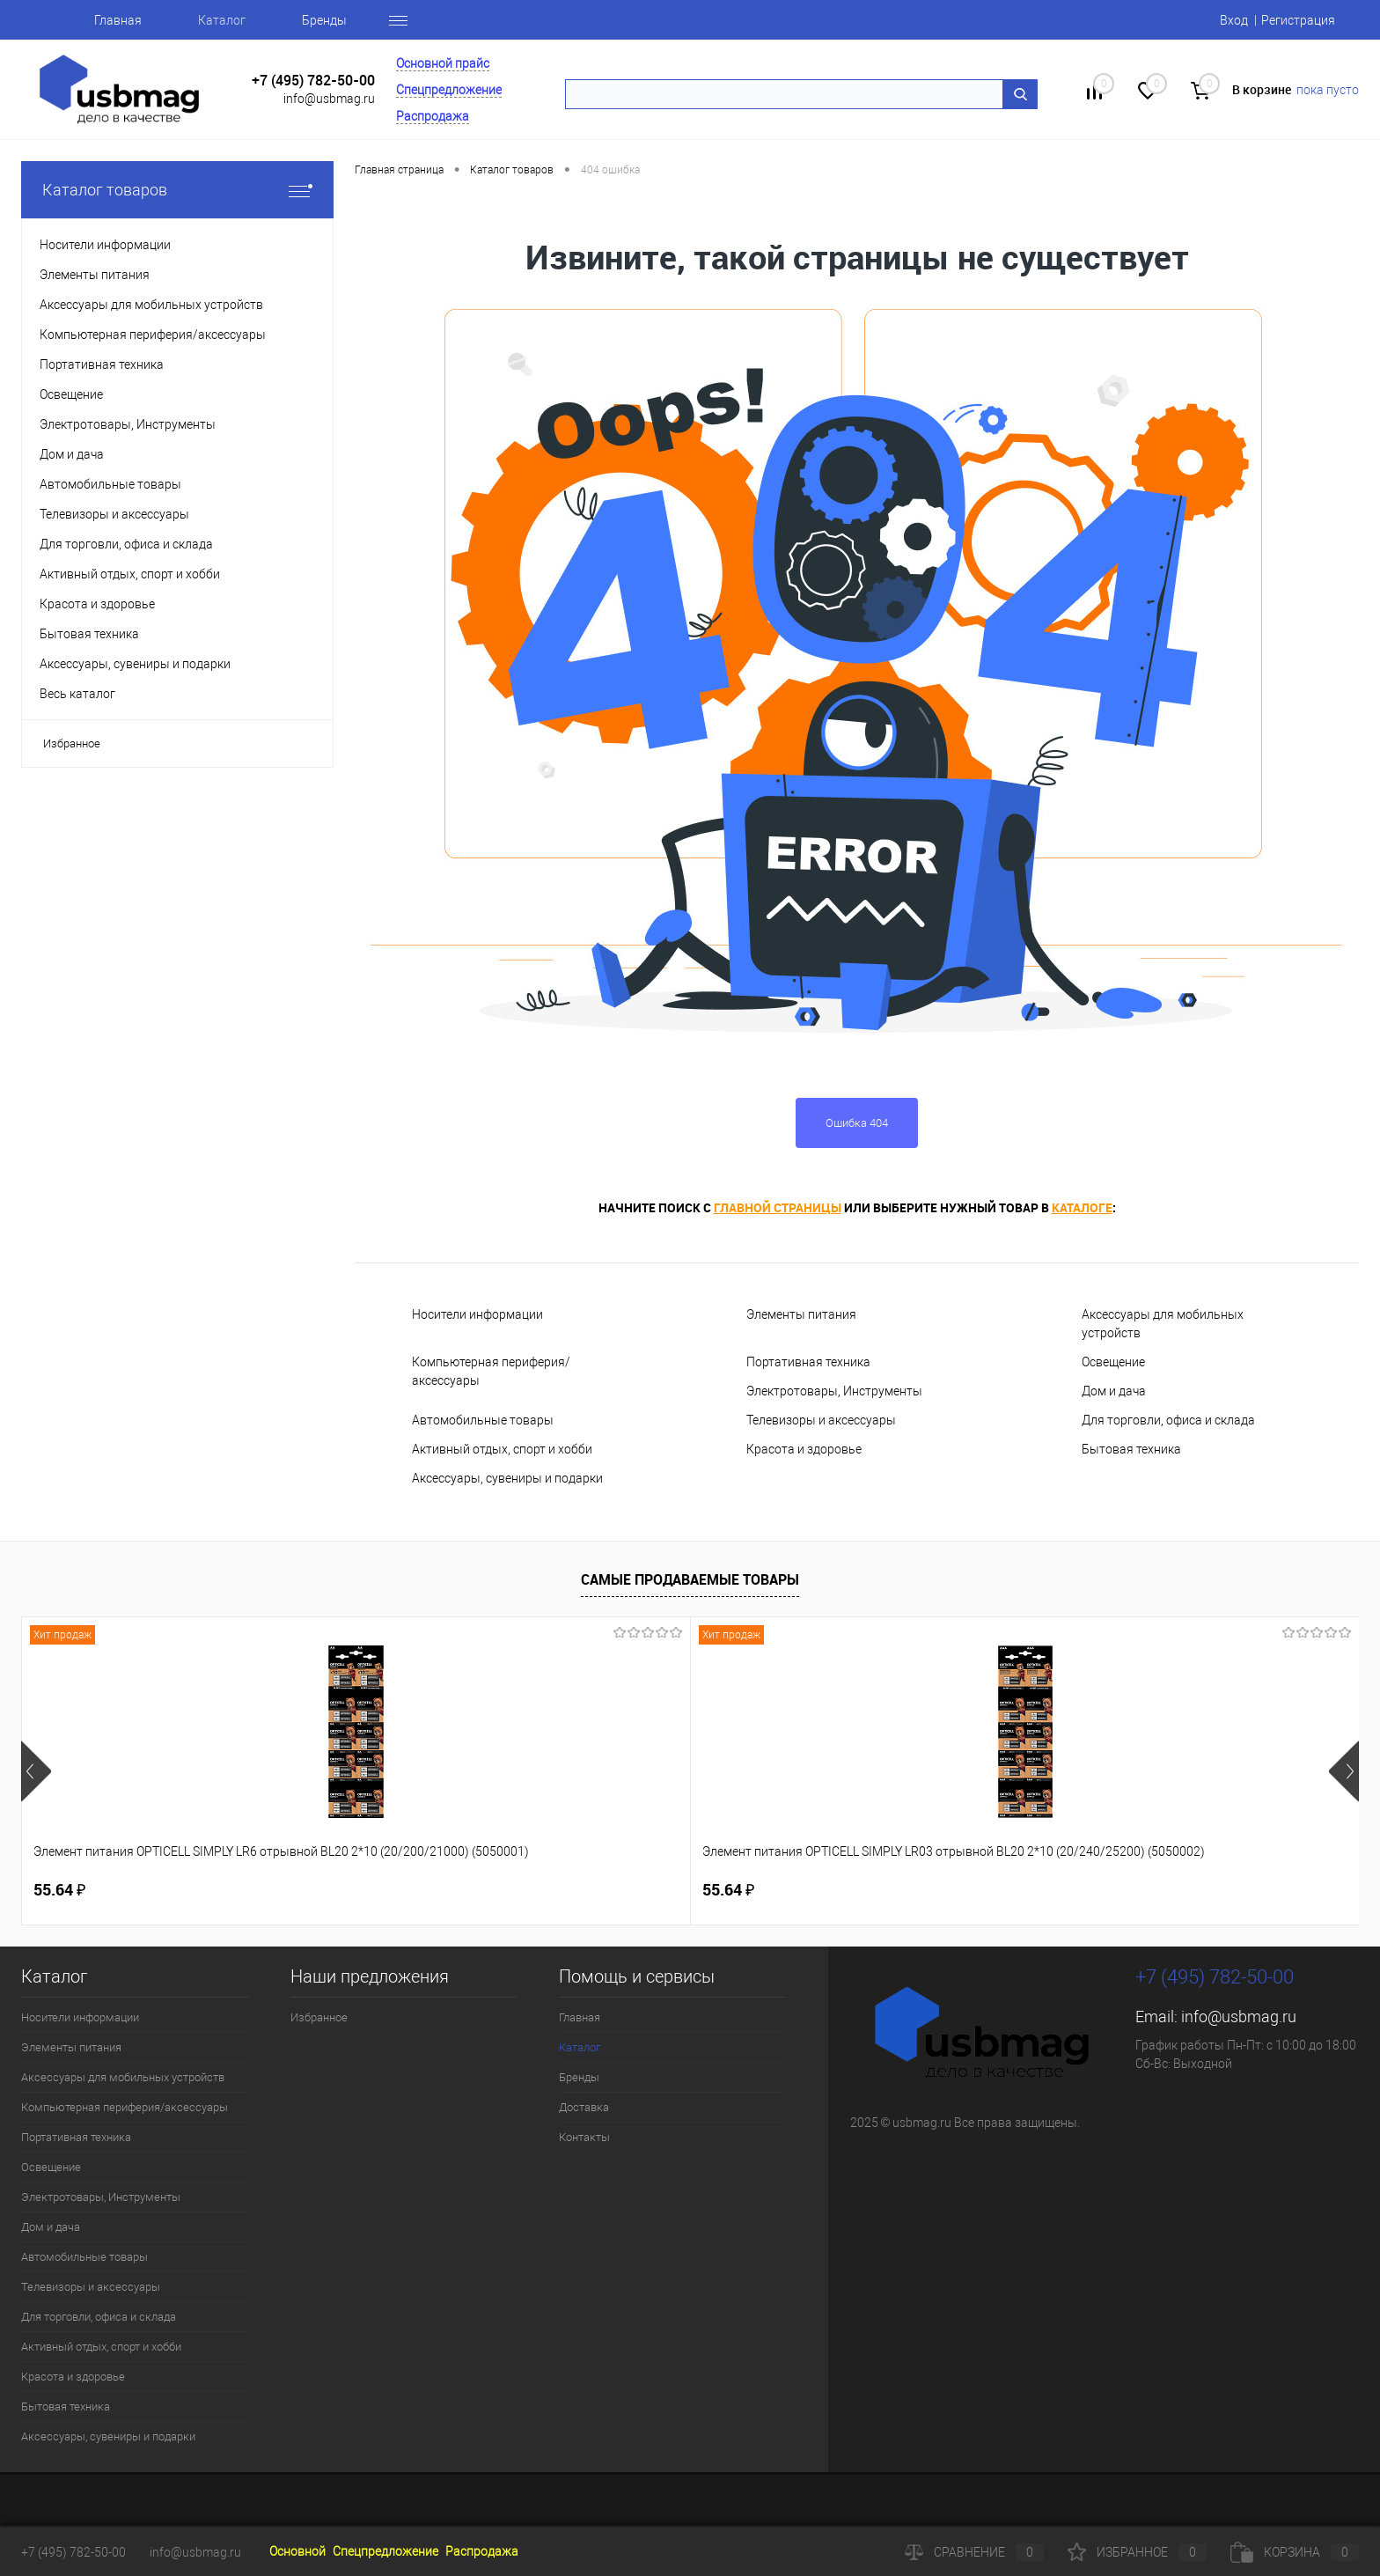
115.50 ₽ (882, 1890)
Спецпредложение (449, 90)
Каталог (222, 20)
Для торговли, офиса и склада (1168, 1420)
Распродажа (432, 116)
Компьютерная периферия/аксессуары (491, 1371)
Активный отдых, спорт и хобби (502, 1449)
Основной (297, 2551)
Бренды (324, 20)
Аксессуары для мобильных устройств (1163, 1323)
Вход (1234, 20)
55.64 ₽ (59, 1889)
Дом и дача (1114, 1391)
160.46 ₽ (614, 1890)
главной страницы (777, 1207)
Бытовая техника (1131, 1449)
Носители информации (477, 1314)
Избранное (71, 743)
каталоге (1082, 1207)
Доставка (584, 2107)
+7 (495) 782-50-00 (313, 80)
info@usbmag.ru (329, 99)
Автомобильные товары (483, 1420)
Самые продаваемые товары (690, 1579)
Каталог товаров (177, 189)
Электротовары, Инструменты (834, 1391)
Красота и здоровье (804, 1449)
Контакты (584, 2137)
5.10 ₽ (1141, 1890)
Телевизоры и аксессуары (821, 1420)
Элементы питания (801, 1314)
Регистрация (1298, 20)
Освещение (1113, 1362)
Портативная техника (808, 1362)
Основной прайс (442, 63)
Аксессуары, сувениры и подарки (507, 1478)
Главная (118, 20)
